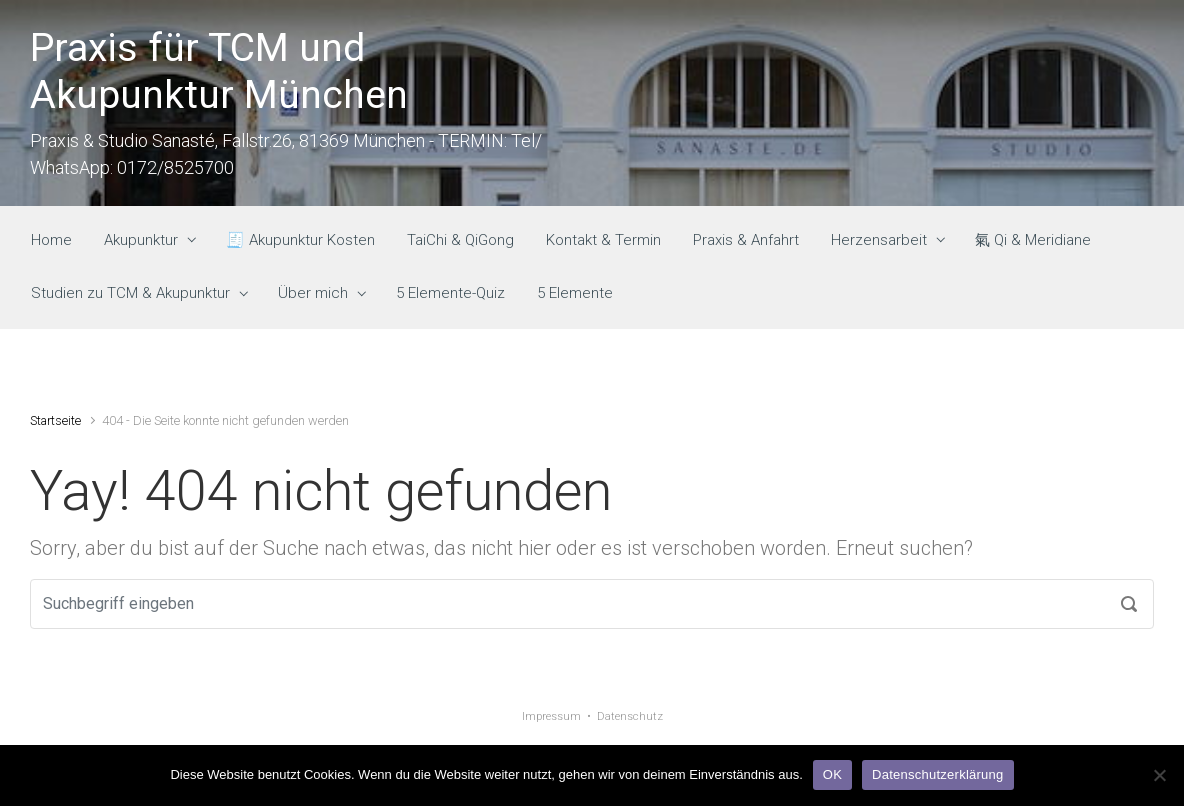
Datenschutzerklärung (937, 774)
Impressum (551, 716)
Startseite (55, 420)
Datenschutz (630, 716)
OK (832, 774)
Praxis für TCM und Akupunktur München (219, 71)
